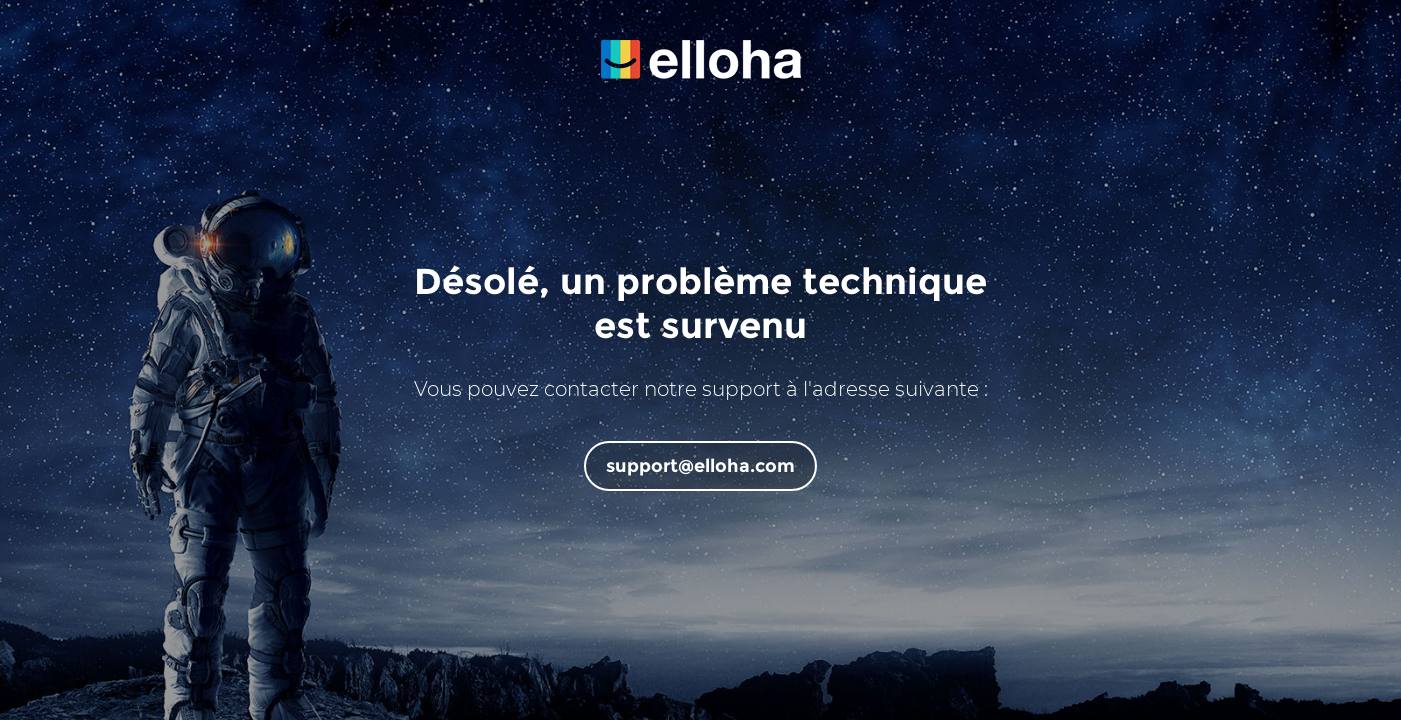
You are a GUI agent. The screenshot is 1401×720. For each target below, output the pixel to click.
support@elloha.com (700, 466)
